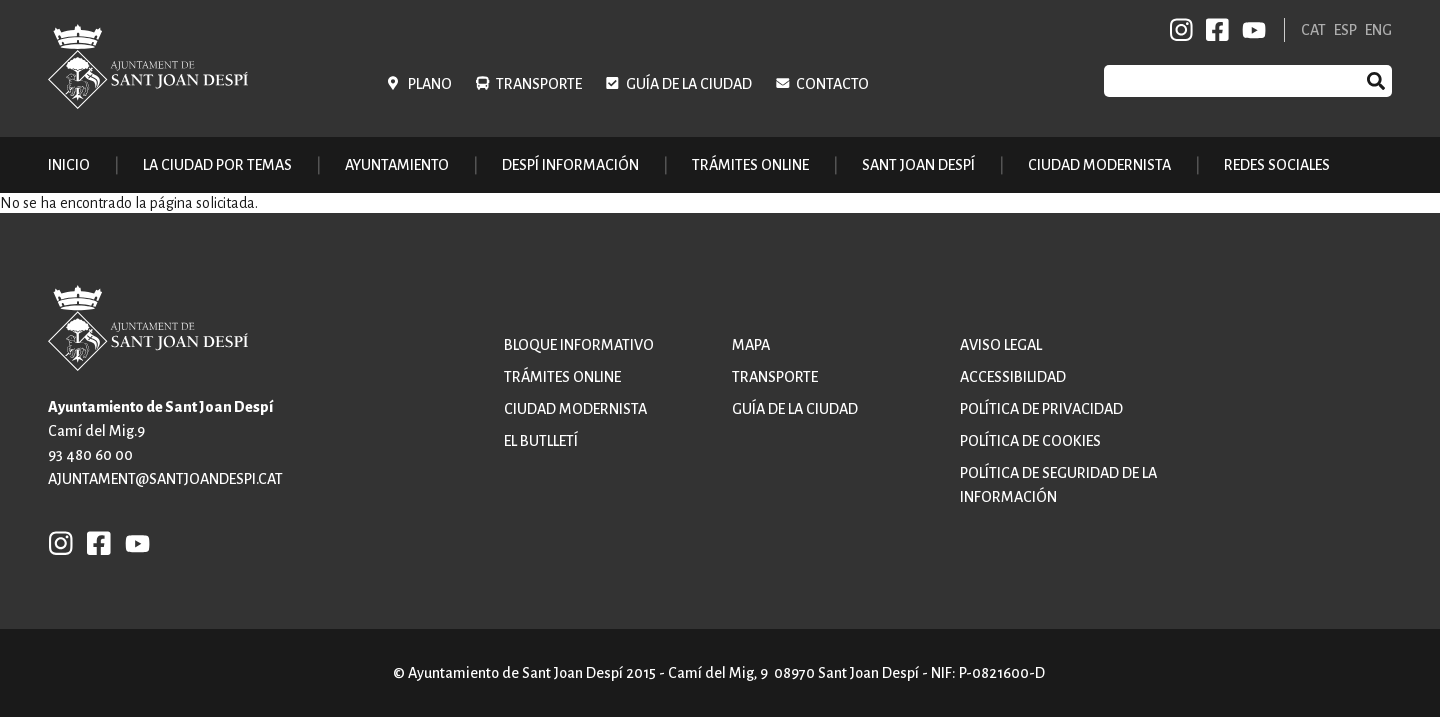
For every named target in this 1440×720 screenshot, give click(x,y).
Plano (430, 84)
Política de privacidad (1041, 409)
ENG (1378, 30)
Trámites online (750, 165)
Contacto (832, 84)
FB (1214, 30)
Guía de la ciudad (689, 84)
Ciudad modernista (575, 409)
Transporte (539, 84)
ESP (1345, 30)
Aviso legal (1001, 345)
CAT (1313, 30)
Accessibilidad (1013, 377)
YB (1250, 30)
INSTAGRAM (1182, 30)
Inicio (69, 165)
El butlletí (541, 441)
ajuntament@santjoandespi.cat (165, 479)
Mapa (751, 345)
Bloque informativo (579, 345)
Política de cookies (1030, 441)
